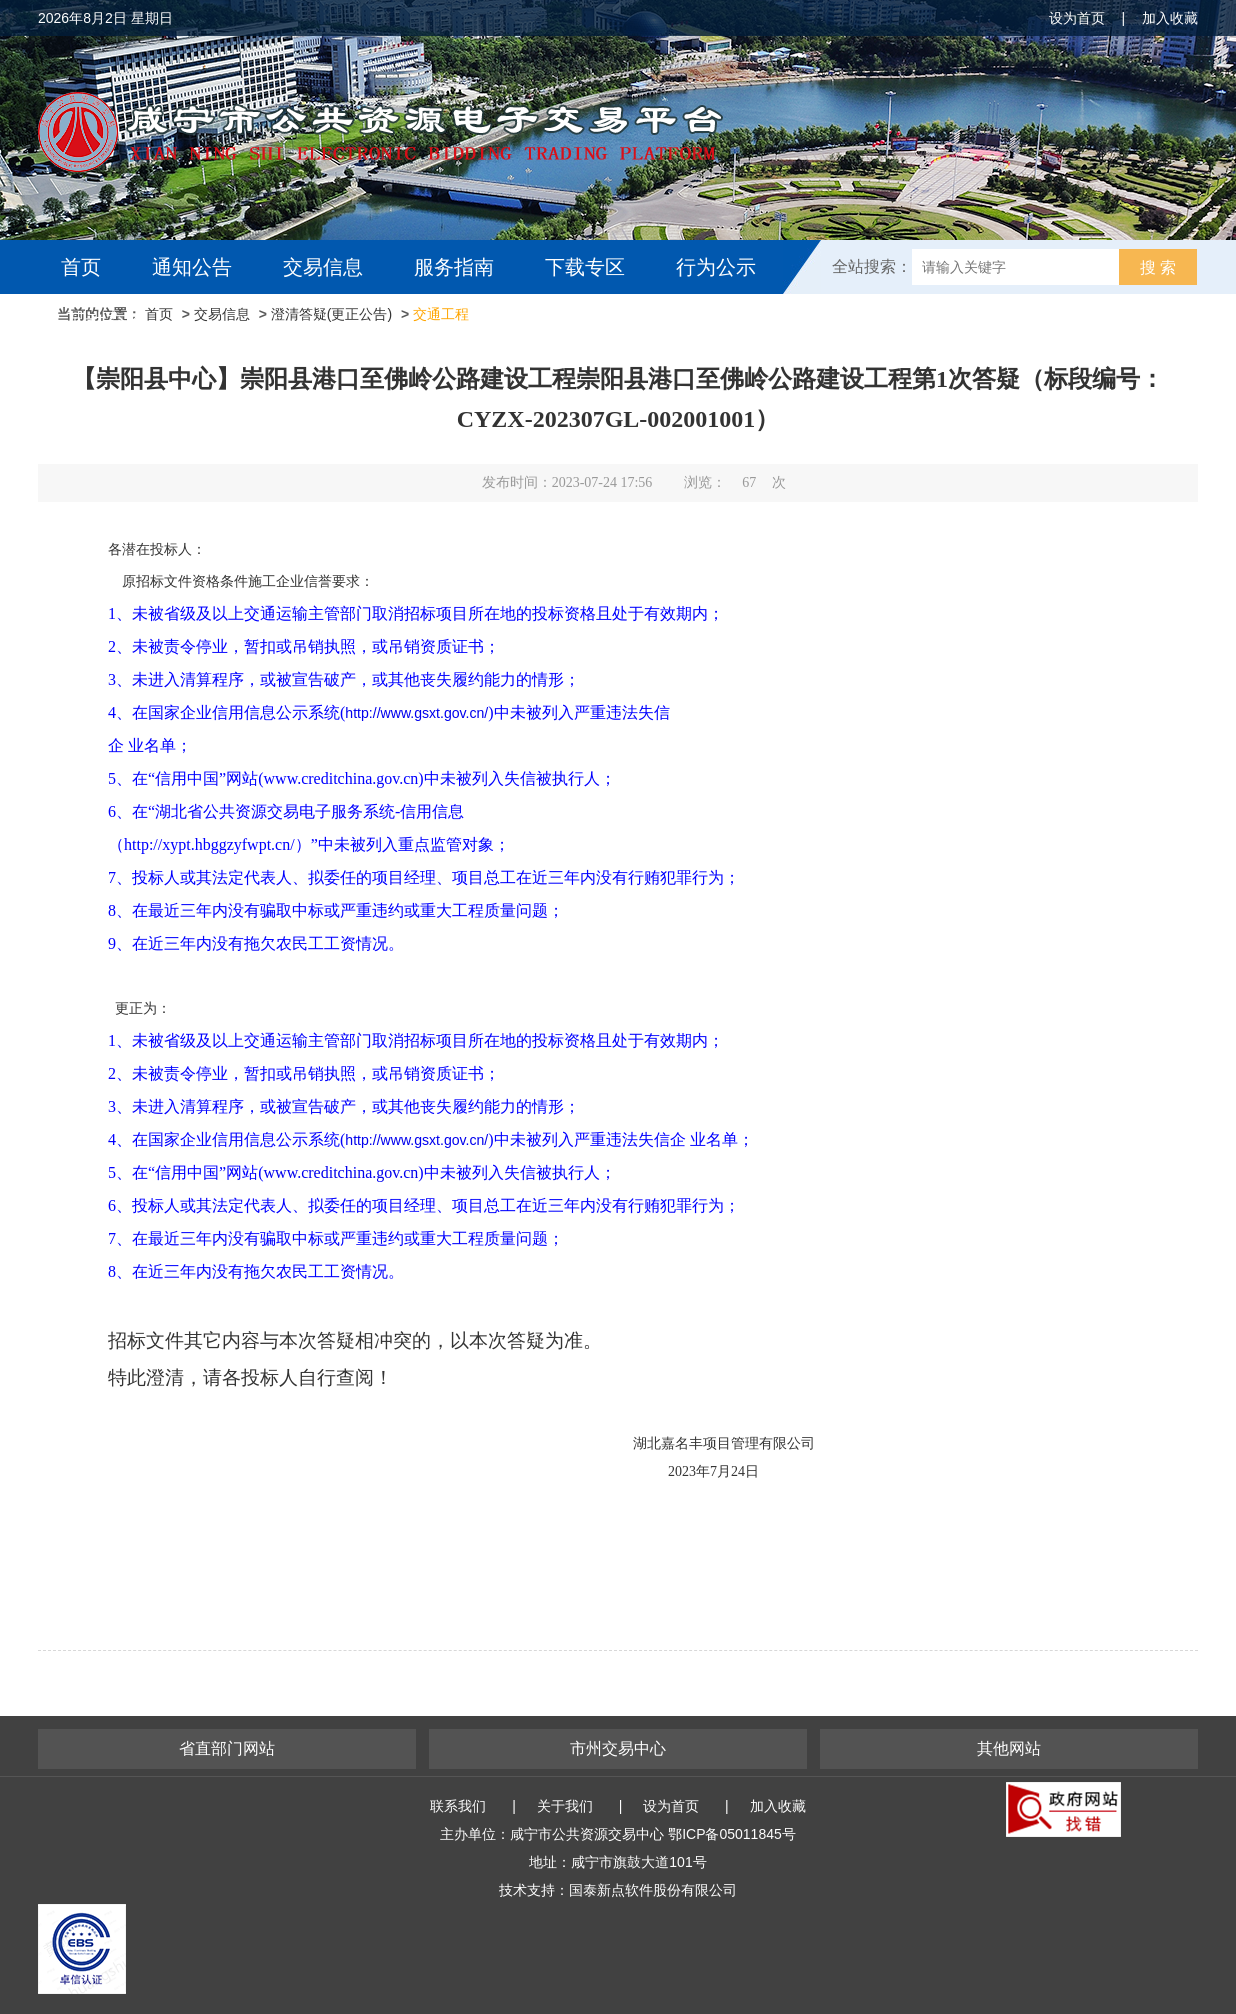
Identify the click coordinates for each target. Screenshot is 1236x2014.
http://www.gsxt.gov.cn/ (416, 1140)
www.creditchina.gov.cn (341, 1172)
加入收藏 (1170, 18)
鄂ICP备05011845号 (732, 1834)
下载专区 (585, 267)
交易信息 (323, 267)
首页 (81, 267)
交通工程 (441, 314)
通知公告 (192, 267)
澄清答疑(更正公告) (331, 314)
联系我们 (458, 1806)
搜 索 (1158, 267)
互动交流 (106, 321)
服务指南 (454, 267)
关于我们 (565, 1806)
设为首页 (1077, 18)
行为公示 (716, 267)
